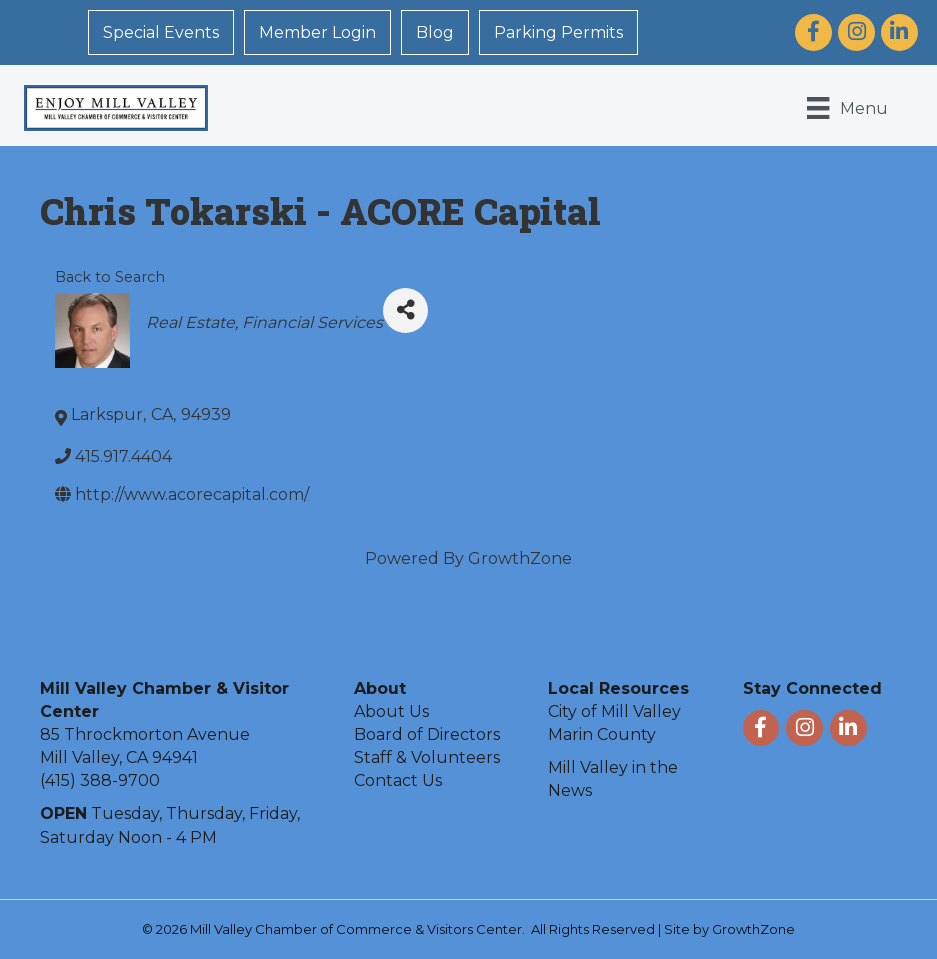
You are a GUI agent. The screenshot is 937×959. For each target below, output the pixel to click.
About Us (391, 711)
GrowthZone (520, 558)
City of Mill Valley (614, 711)
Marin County (602, 734)
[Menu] (847, 108)
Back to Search (110, 277)
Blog (435, 32)
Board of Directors (427, 734)
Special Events (161, 32)
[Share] (405, 310)
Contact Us (398, 780)
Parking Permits (558, 32)
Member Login (317, 32)
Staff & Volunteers (427, 757)
